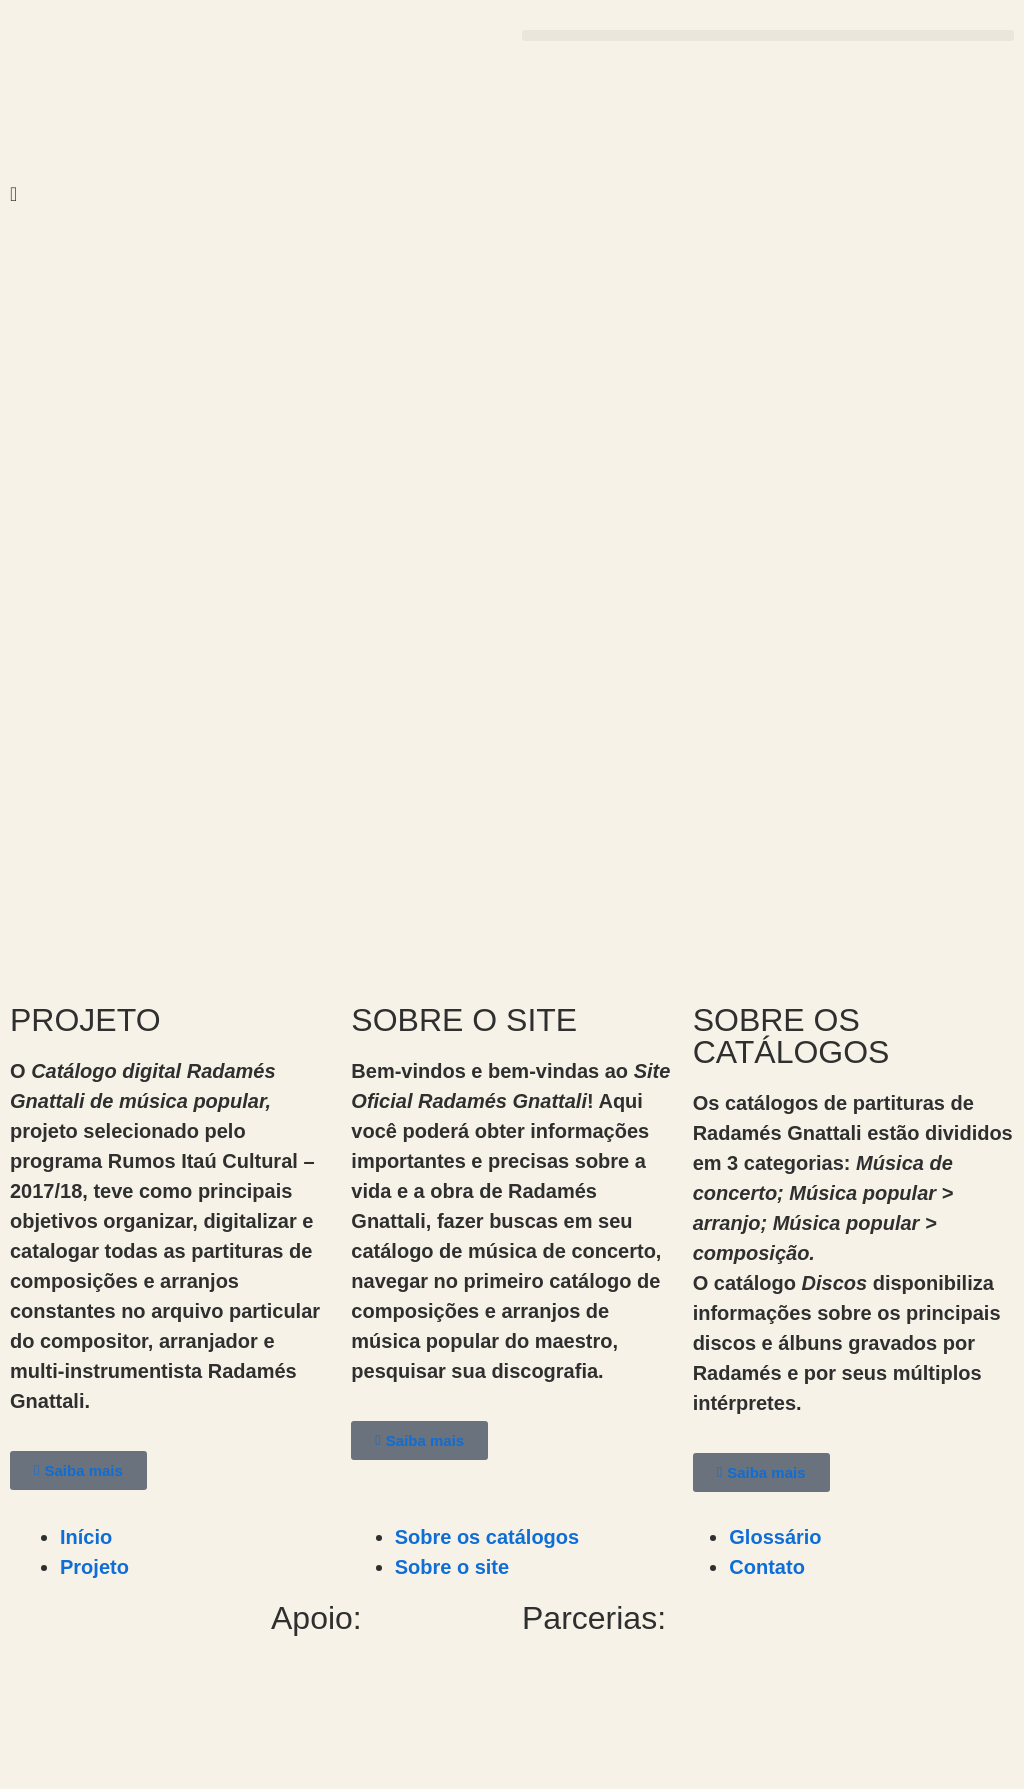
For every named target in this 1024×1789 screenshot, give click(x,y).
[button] (768, 35)
